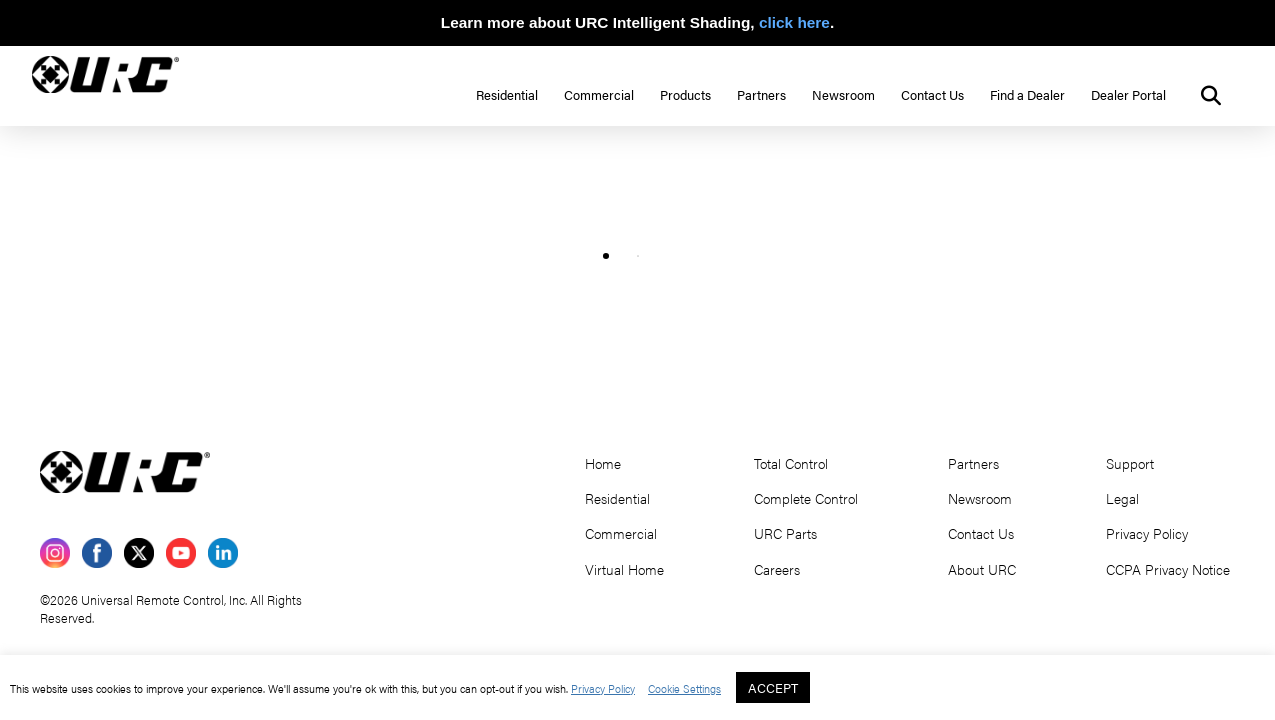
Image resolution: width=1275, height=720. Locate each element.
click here (794, 22)
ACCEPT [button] (773, 687)
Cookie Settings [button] (684, 688)
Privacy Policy (603, 688)
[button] (1211, 96)
